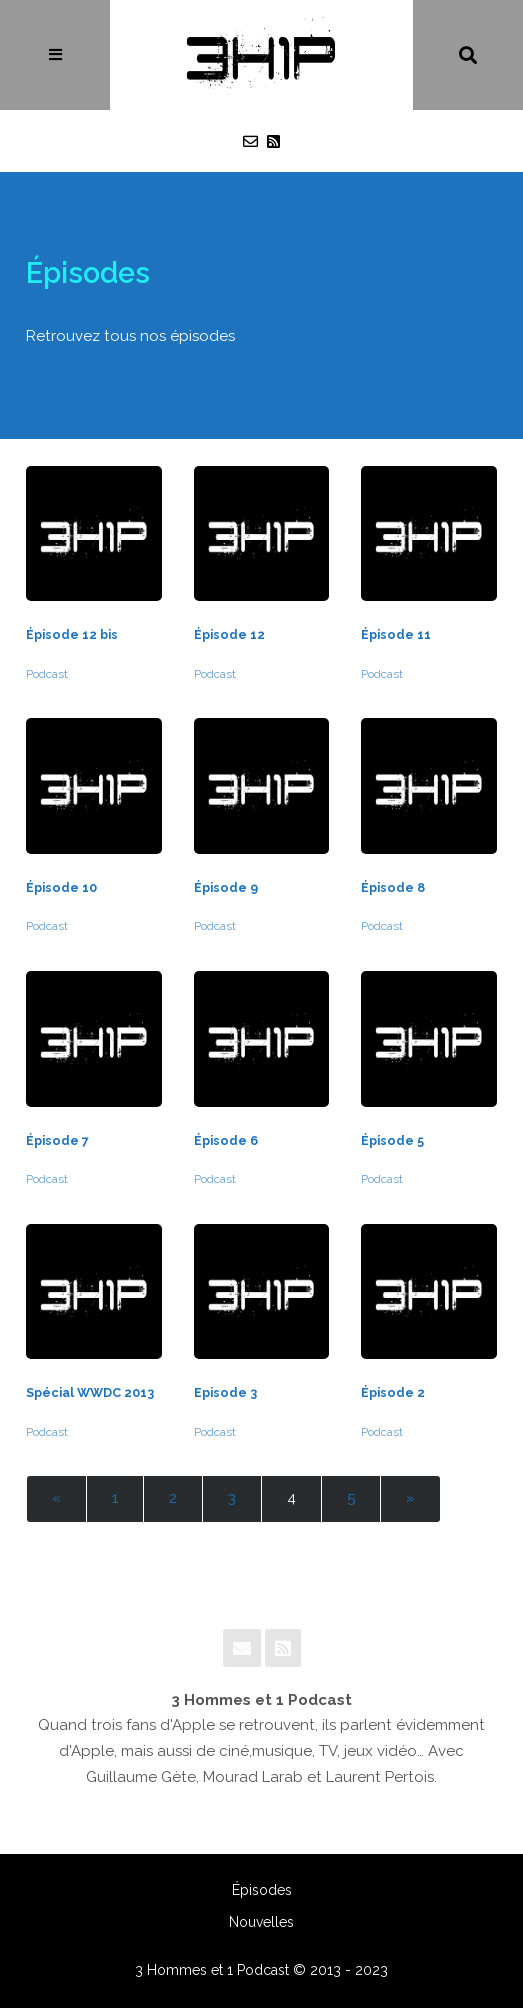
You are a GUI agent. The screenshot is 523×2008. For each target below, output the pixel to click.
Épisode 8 (393, 887)
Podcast (47, 674)
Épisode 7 (57, 1140)
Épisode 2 (393, 1392)
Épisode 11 (396, 634)
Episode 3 (225, 1392)
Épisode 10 (61, 887)
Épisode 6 (226, 1140)
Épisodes (262, 1890)
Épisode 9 (226, 887)
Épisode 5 (392, 1140)
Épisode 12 (229, 634)
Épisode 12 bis (72, 634)
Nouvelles (261, 1922)
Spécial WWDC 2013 (90, 1392)
